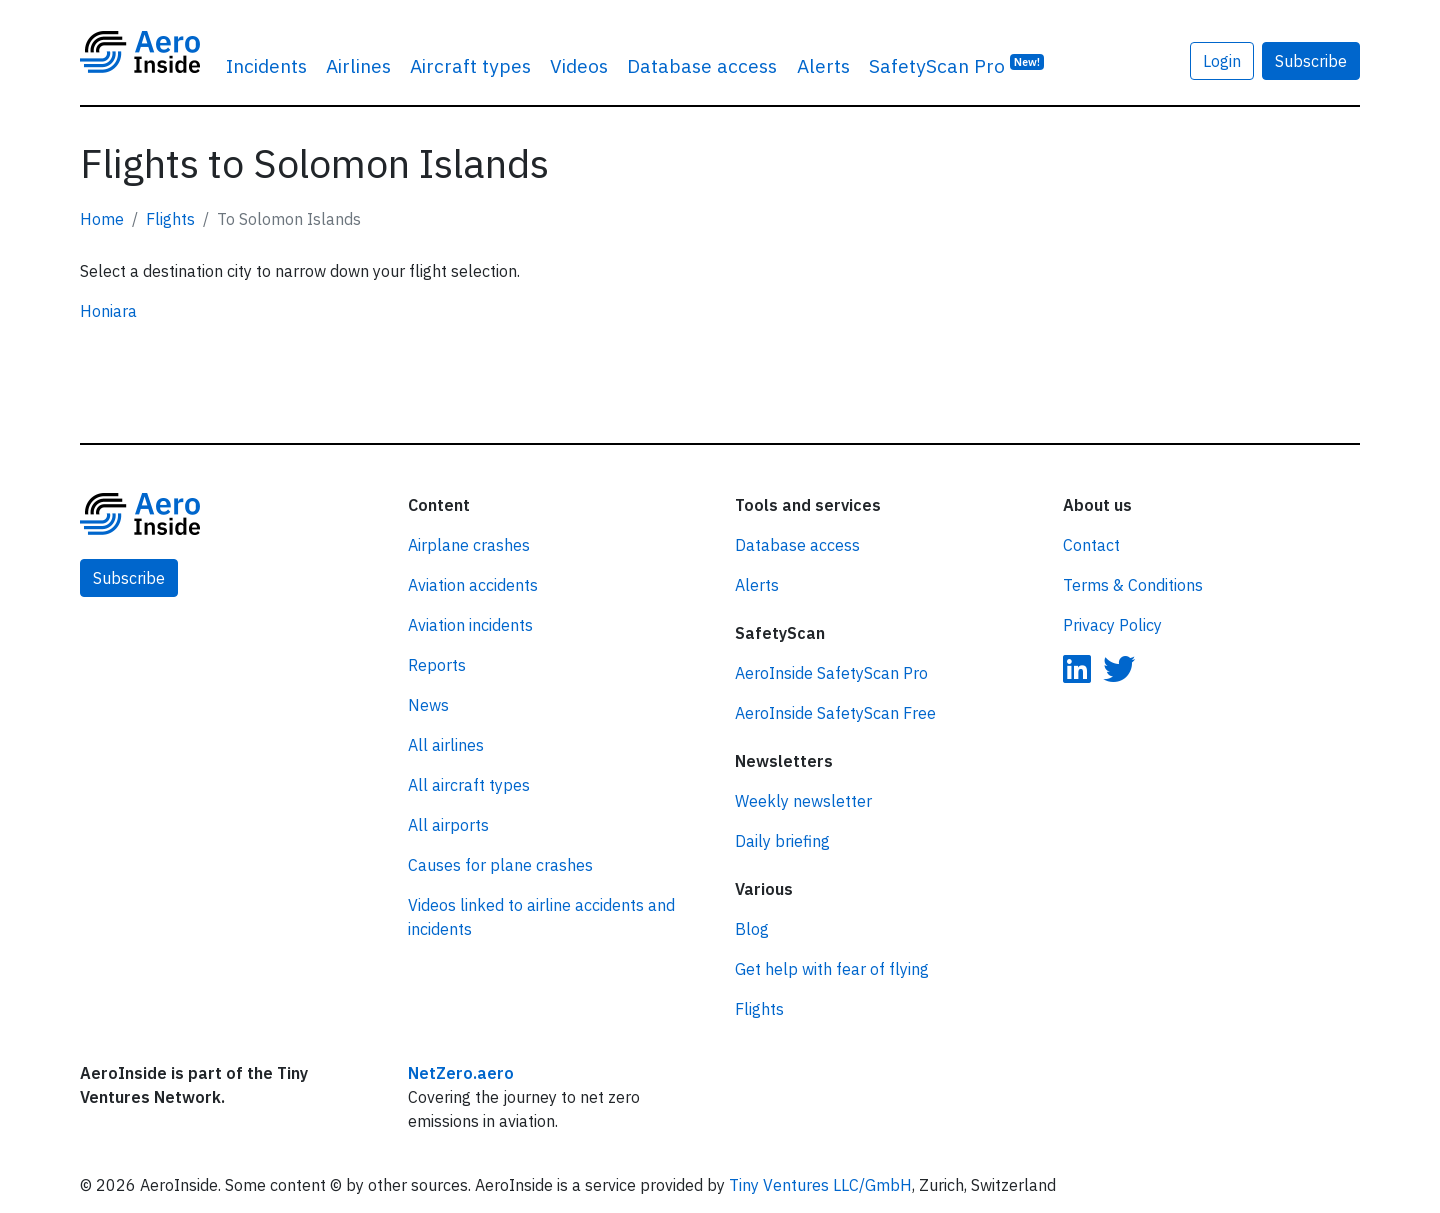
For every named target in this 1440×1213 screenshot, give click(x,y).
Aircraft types (470, 65)
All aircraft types (469, 785)
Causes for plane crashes (500, 865)
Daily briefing (782, 841)
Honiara (108, 311)
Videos (579, 65)
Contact (1091, 545)
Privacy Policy (1112, 625)
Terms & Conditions (1133, 585)
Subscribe (1311, 61)
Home (102, 219)
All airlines (446, 745)
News (428, 705)
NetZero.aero (461, 1073)
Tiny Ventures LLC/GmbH (820, 1185)
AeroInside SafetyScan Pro (831, 673)
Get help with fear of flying (832, 969)
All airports (448, 825)
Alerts (823, 65)
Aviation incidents (470, 625)
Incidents (266, 65)
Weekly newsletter (803, 801)
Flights (170, 219)
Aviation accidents (473, 585)
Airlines (358, 65)
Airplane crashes (469, 545)
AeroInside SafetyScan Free (835, 713)
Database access (702, 65)
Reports (437, 665)
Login (1222, 61)
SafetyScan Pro (957, 64)
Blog (752, 929)
